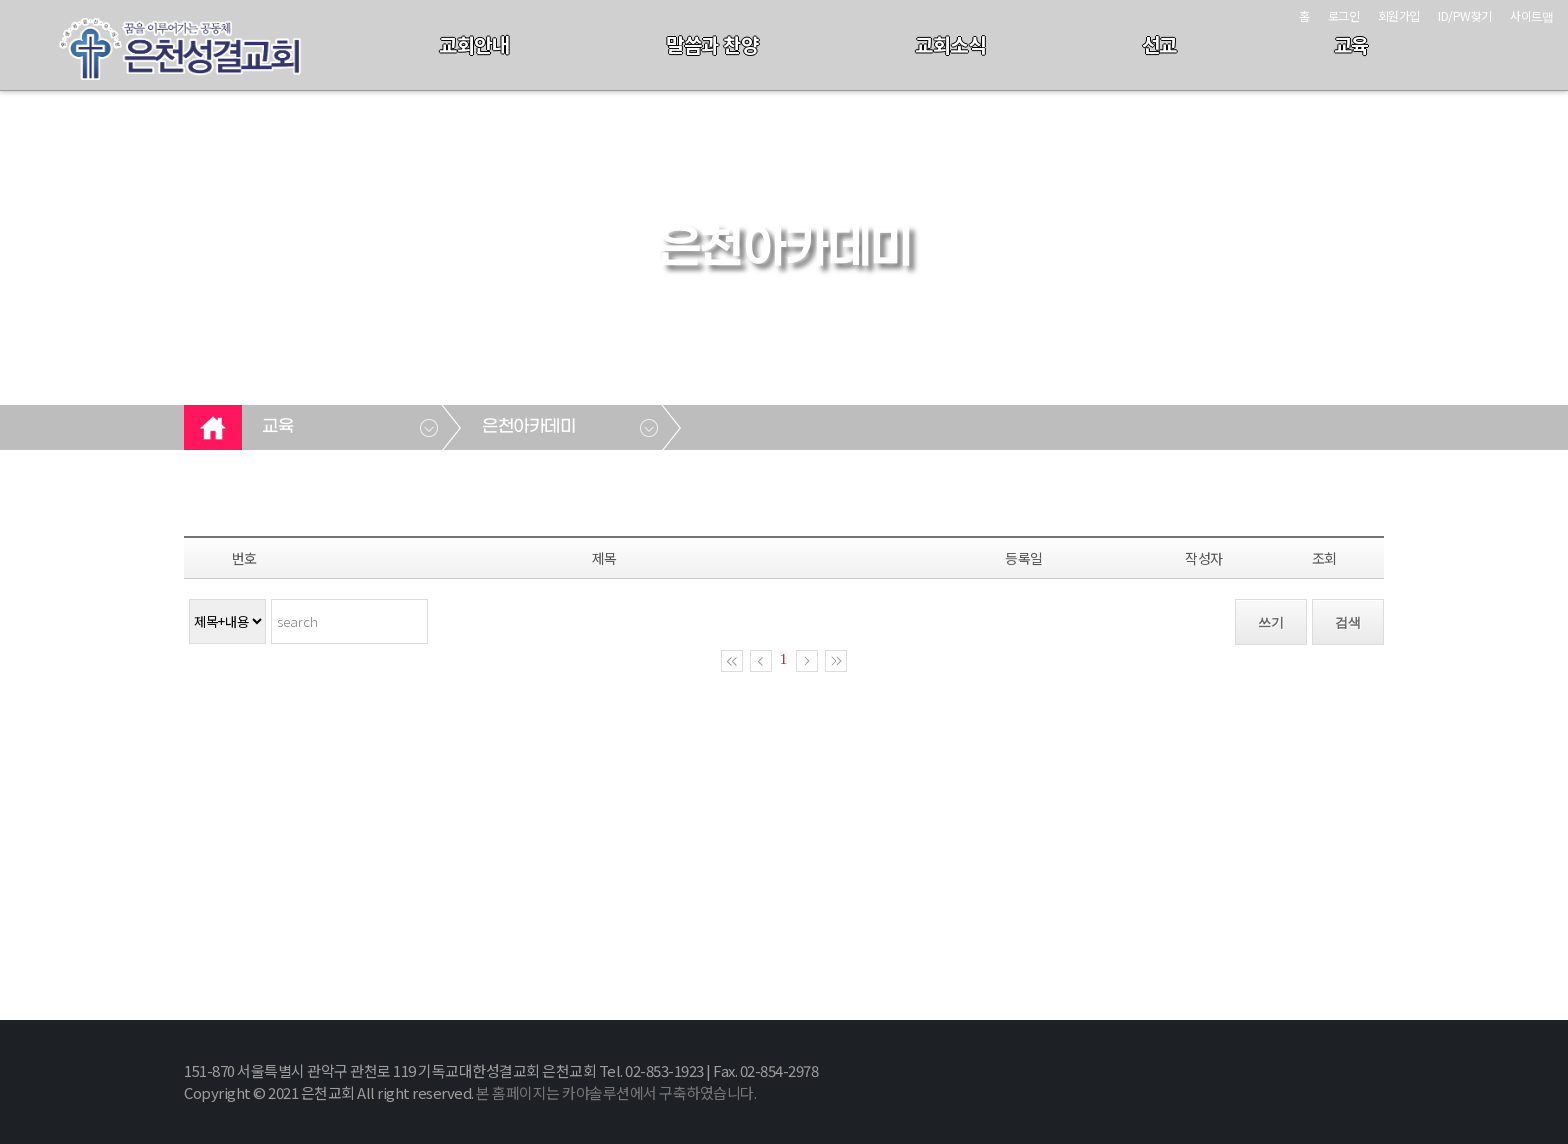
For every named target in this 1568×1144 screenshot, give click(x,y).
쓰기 (1271, 622)
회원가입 (1399, 15)
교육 (1351, 44)
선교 (1159, 44)
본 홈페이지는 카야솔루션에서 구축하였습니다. (616, 1092)
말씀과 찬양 (712, 44)
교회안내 (474, 44)
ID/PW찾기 (1465, 15)
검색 (1348, 622)
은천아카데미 (528, 427)
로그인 (1344, 15)
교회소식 (950, 44)
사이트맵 (1531, 15)
